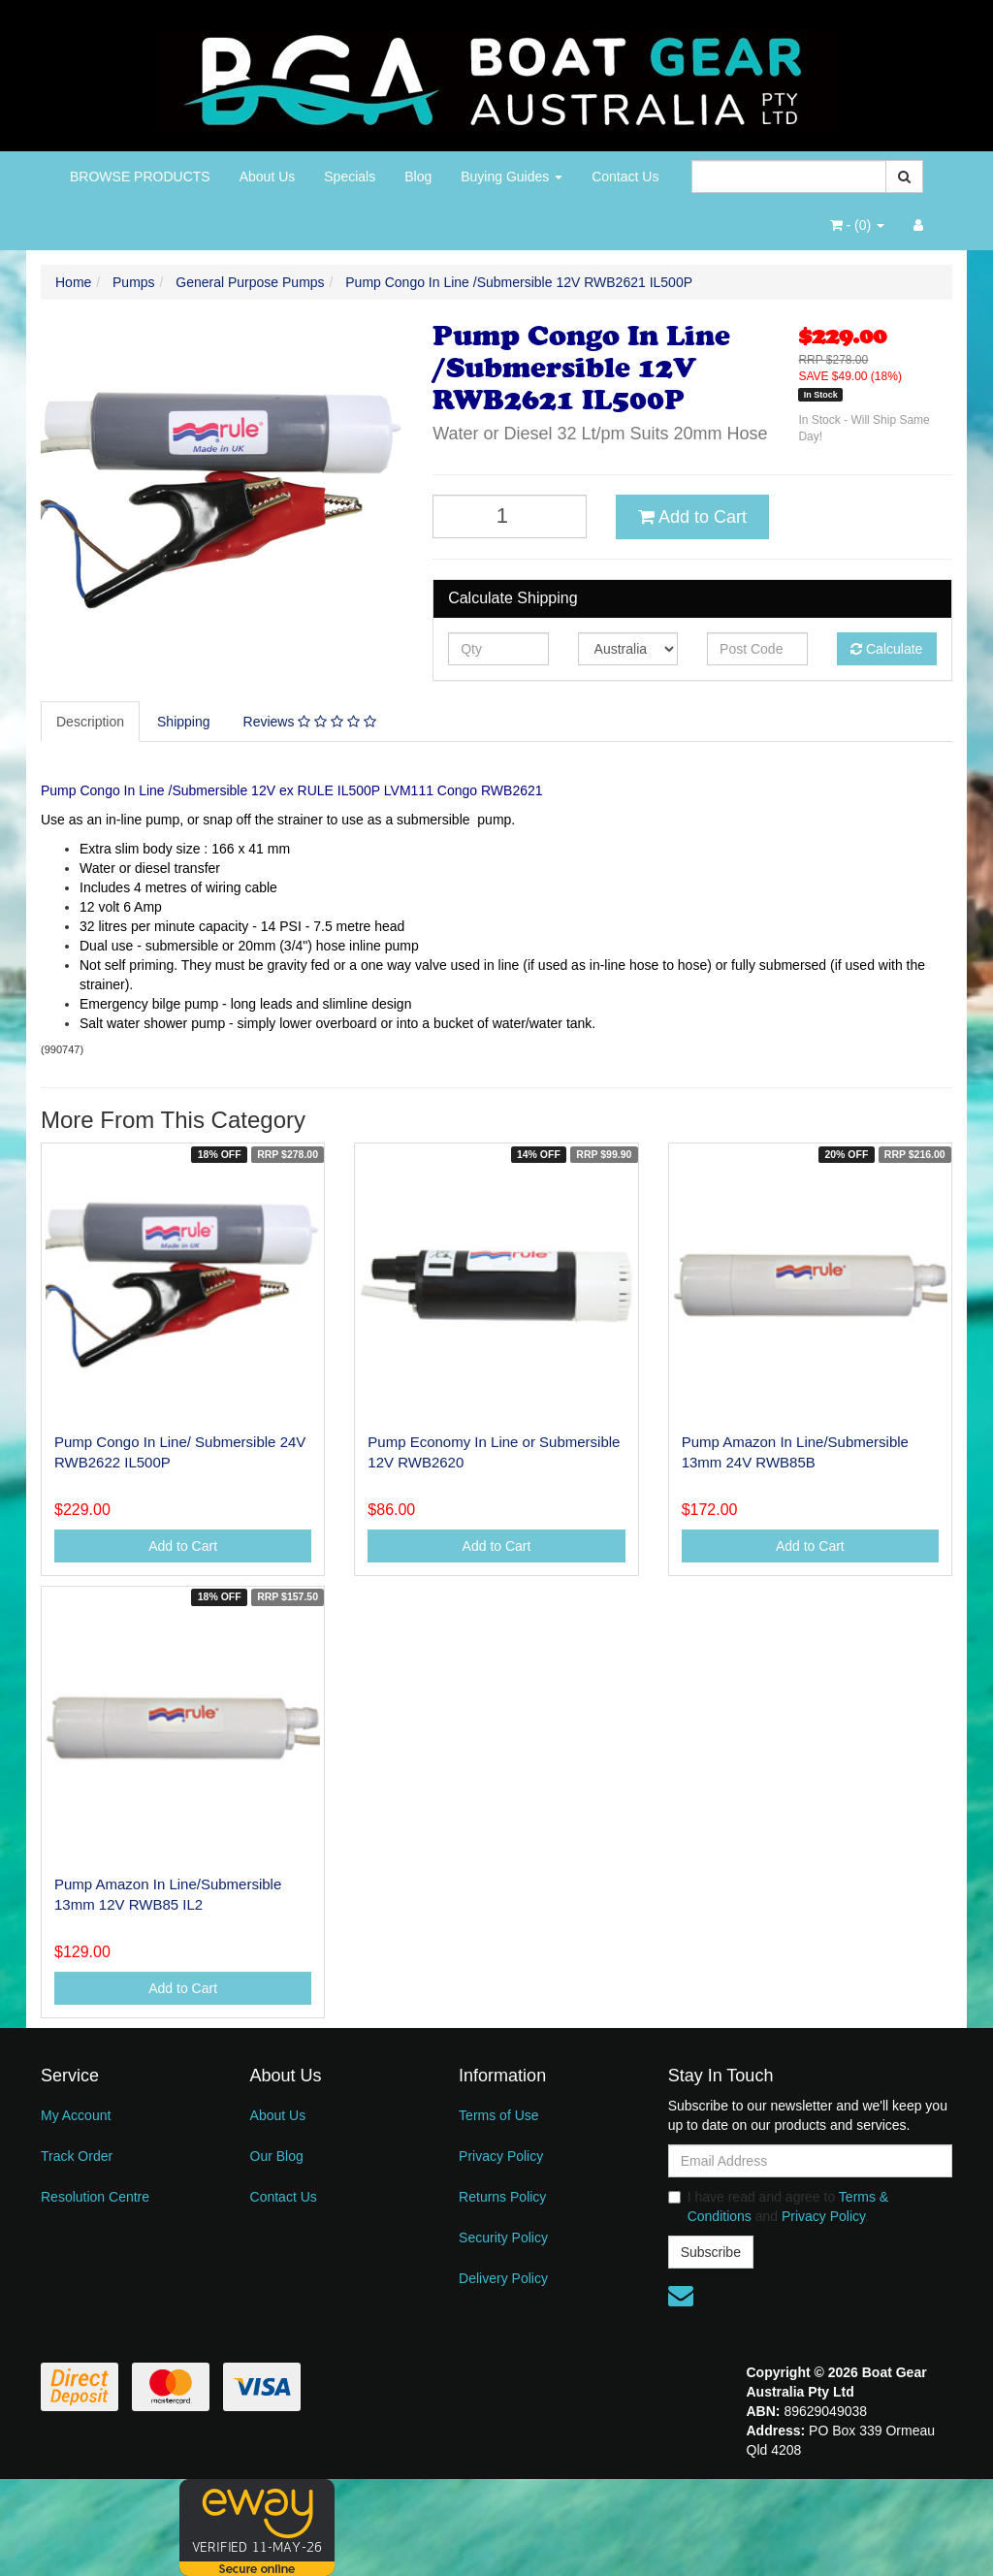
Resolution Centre (95, 2197)
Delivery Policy (503, 2278)
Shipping (183, 721)
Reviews (309, 721)
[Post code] (757, 648)
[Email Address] (810, 2160)
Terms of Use (498, 2115)
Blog (418, 176)
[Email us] (680, 2295)
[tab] (91, 721)
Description (90, 721)
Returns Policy (502, 2197)
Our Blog (277, 2156)
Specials (349, 176)
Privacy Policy (501, 2156)
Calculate (886, 649)
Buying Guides (511, 176)
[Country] (628, 648)
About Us (268, 176)
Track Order (76, 2156)
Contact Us (625, 176)
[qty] (498, 648)
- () (857, 225)
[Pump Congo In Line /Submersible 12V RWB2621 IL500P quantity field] (509, 516)
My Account (76, 2115)
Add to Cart (692, 517)
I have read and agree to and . (778, 2206)
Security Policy (503, 2237)
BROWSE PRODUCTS (140, 176)
